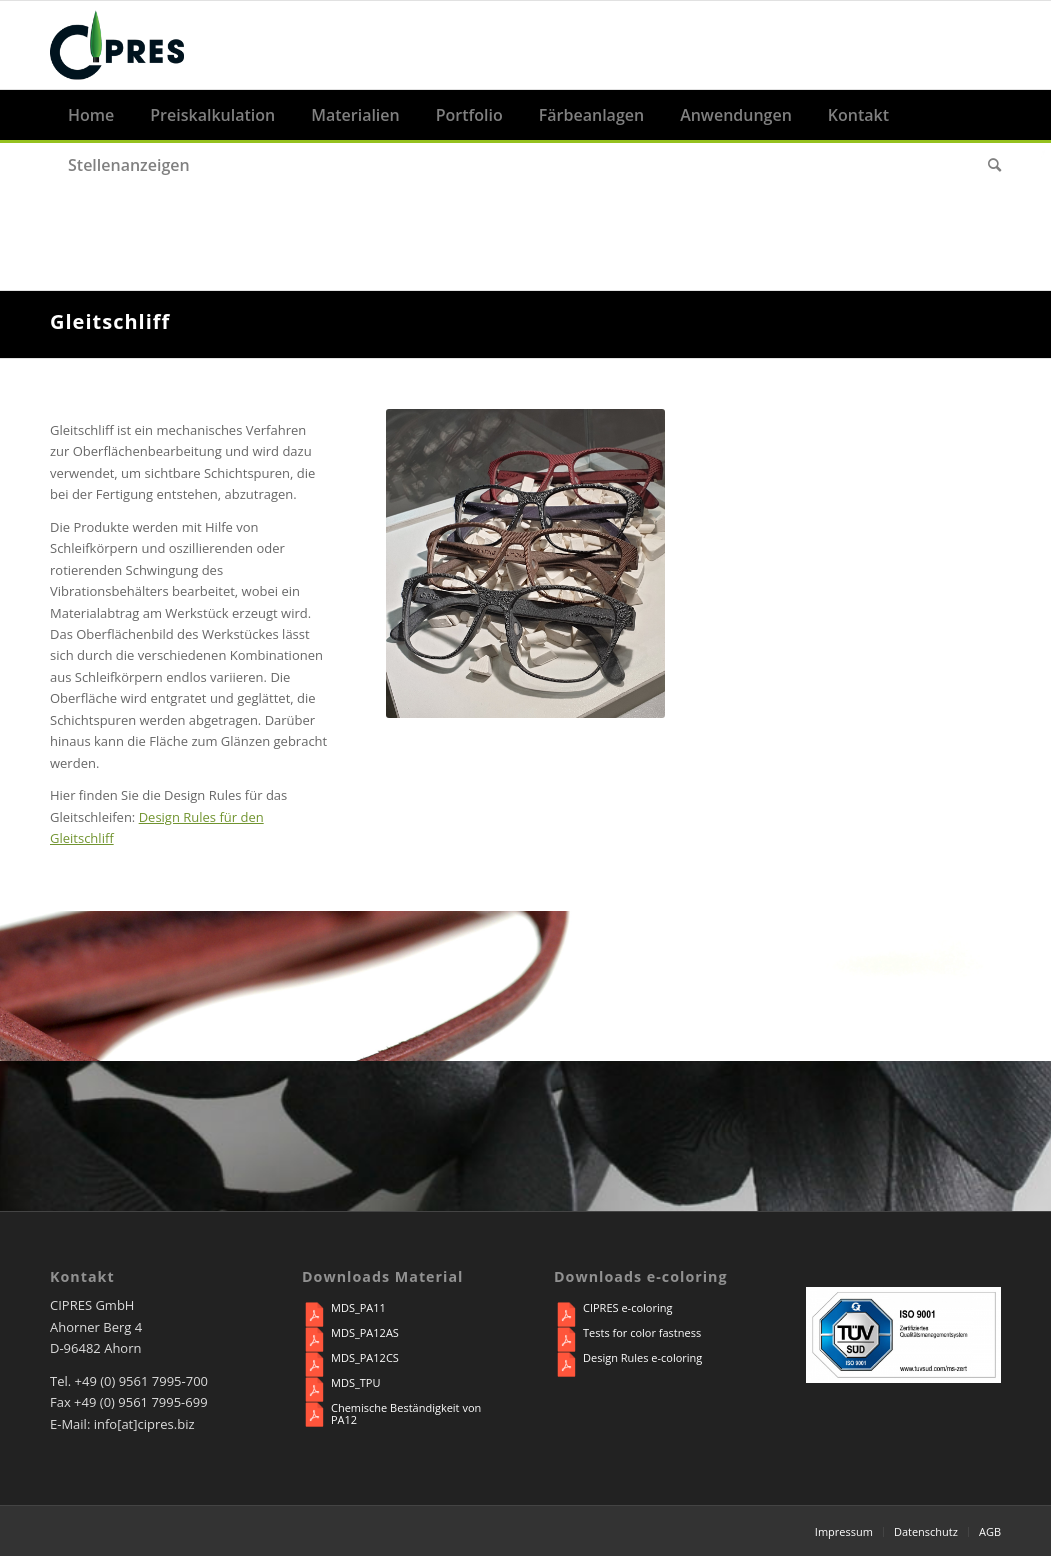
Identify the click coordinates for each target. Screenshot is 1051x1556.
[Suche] (985, 165)
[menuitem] (91, 115)
